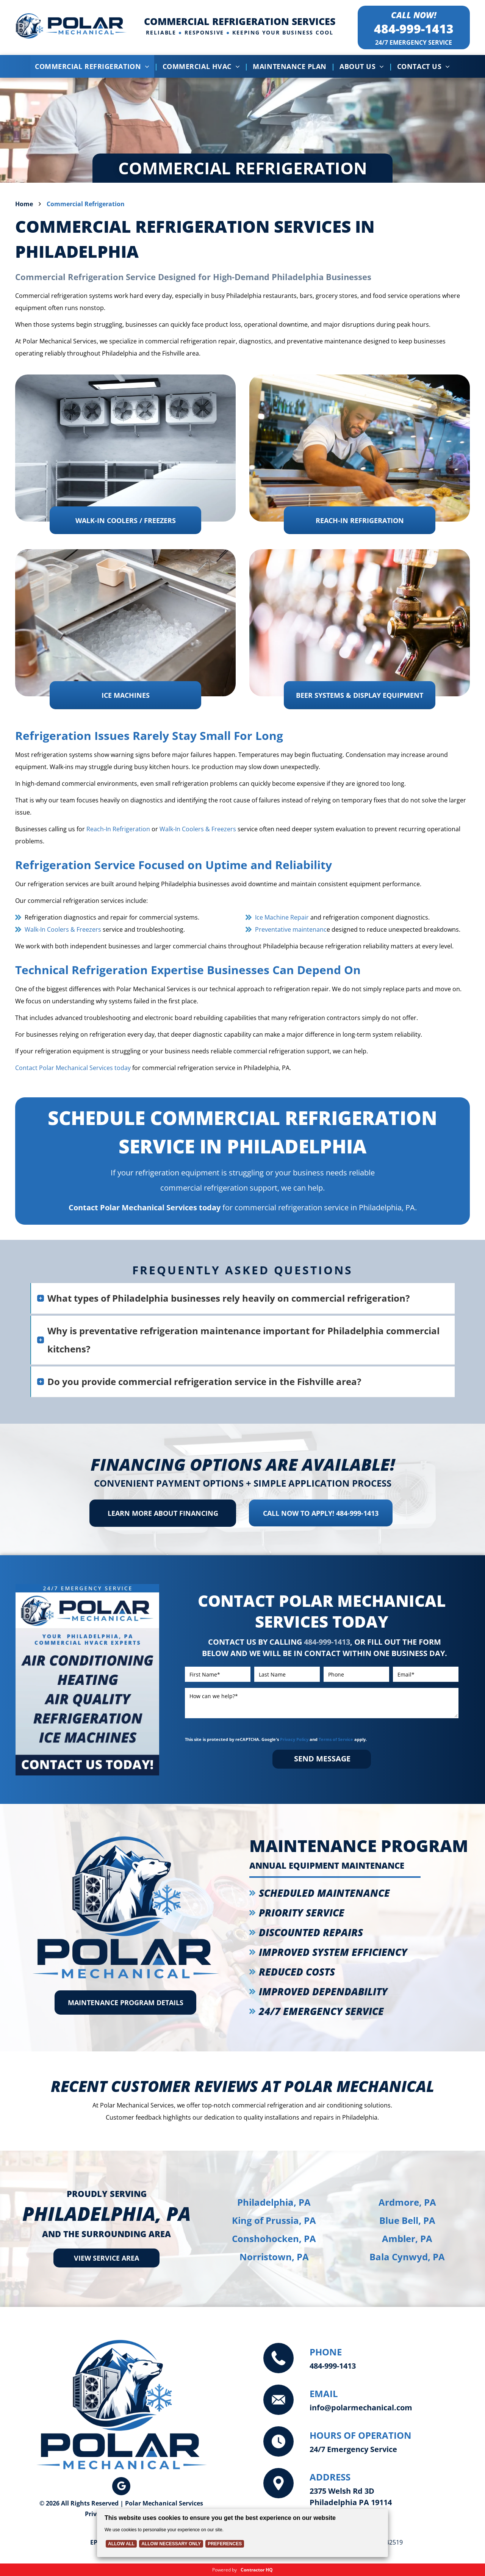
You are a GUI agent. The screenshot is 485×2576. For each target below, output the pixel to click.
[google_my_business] (121, 2487)
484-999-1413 (414, 28)
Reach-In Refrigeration (118, 829)
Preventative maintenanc (291, 929)
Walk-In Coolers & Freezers (198, 829)
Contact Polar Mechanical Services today (73, 1068)
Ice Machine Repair (282, 917)
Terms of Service (336, 1739)
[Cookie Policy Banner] (242, 2533)
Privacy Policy (294, 1739)
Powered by (224, 2570)
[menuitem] (94, 66)
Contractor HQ (257, 2570)
